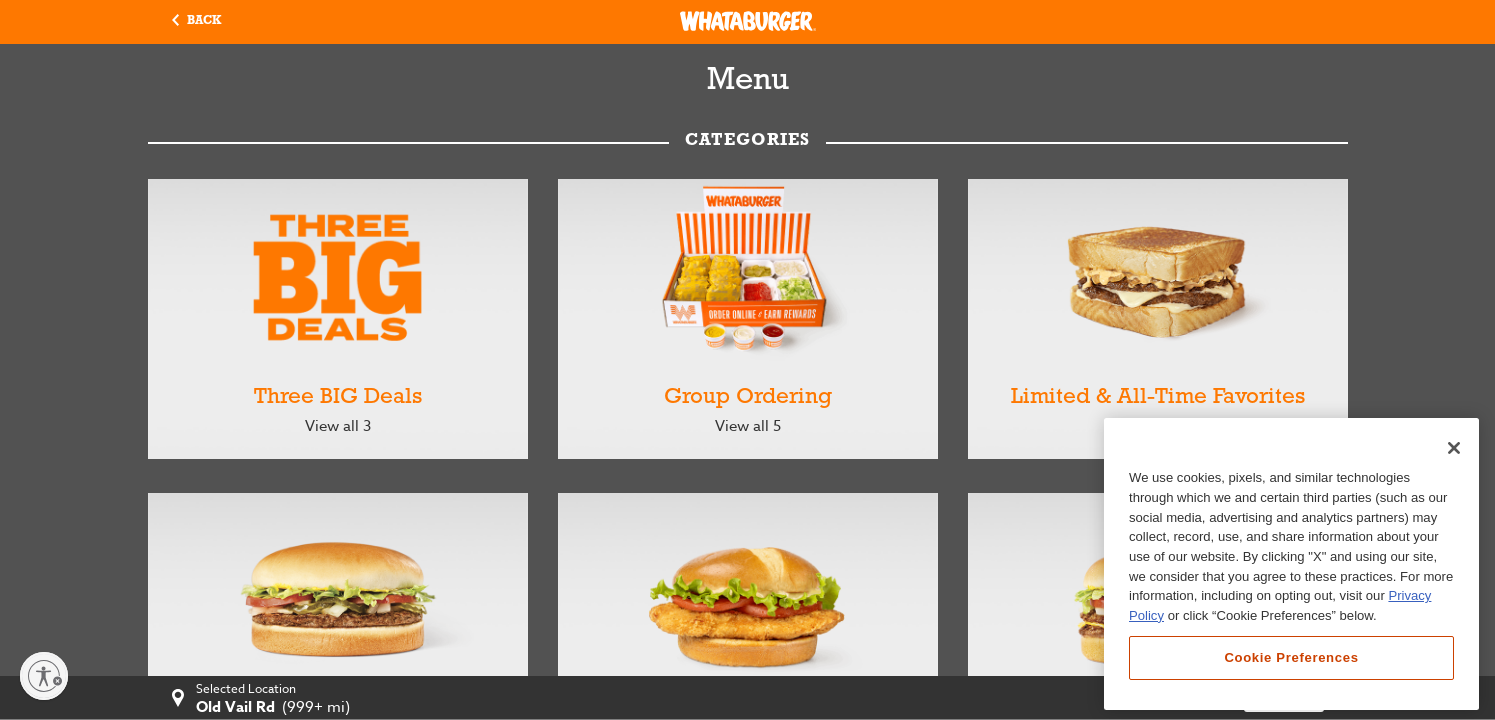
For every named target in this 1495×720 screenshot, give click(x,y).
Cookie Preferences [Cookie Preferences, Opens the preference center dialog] (1291, 657)
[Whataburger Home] (748, 21)
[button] (196, 22)
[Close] (1454, 448)
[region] (1291, 564)
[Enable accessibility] (44, 676)
